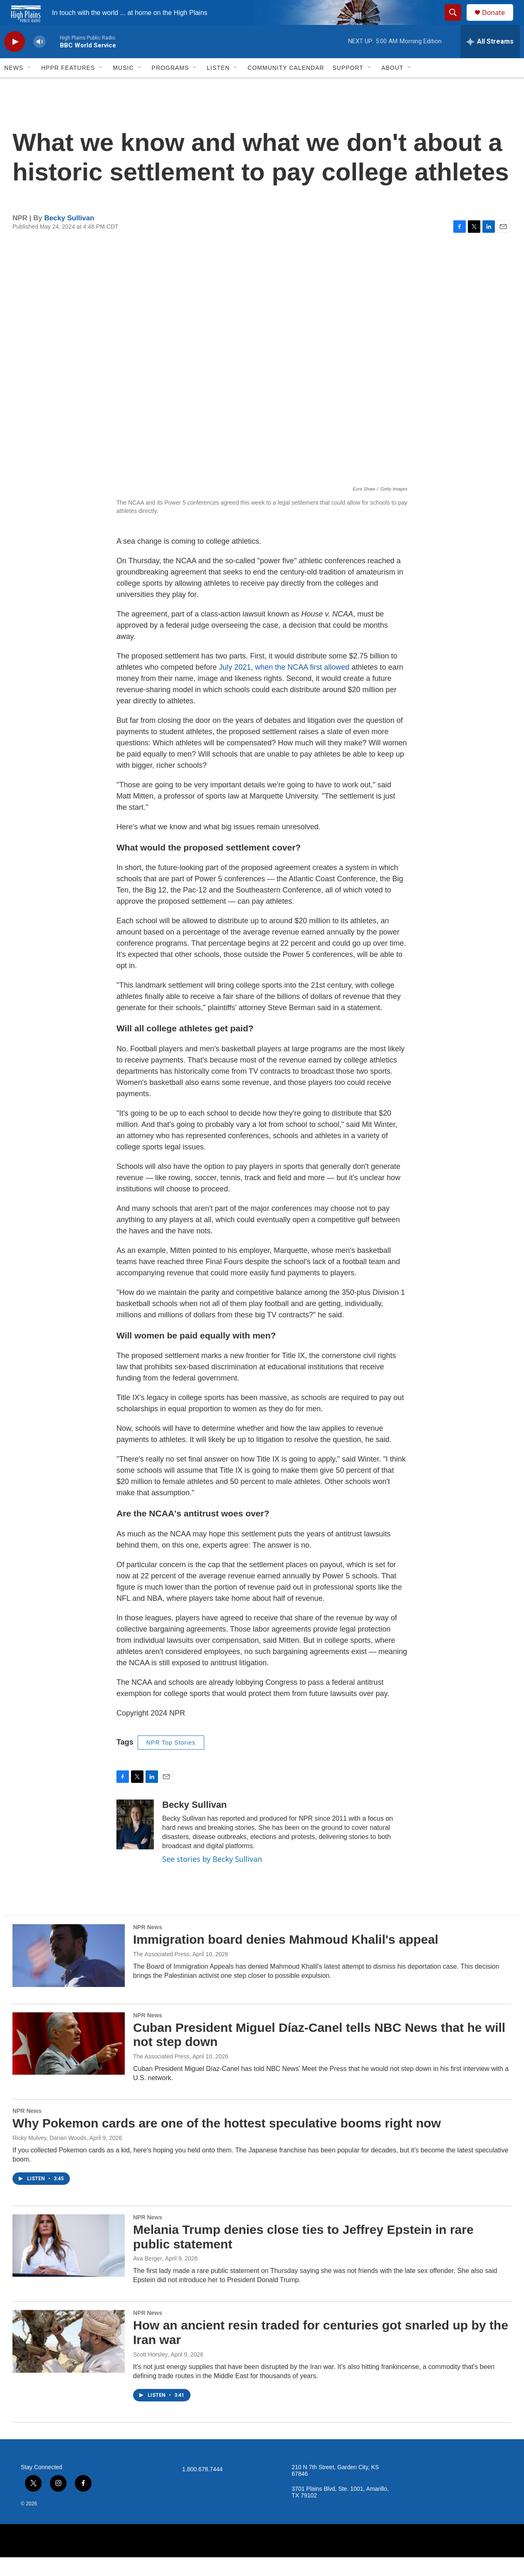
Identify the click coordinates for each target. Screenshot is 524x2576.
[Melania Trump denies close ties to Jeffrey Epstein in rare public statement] (68, 2264)
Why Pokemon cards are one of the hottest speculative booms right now (226, 2142)
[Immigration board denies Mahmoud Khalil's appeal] (68, 1974)
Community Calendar (285, 86)
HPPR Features (68, 86)
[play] (14, 60)
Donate (499, 21)
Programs (170, 86)
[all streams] (490, 60)
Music (123, 86)
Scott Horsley (150, 2373)
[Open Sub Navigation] (29, 86)
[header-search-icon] (456, 22)
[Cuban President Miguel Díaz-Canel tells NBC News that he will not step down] (68, 2062)
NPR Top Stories (170, 1761)
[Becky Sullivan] (135, 1843)
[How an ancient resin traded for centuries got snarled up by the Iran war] (68, 2360)
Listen (218, 86)
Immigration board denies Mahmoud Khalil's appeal (285, 1958)
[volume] (39, 60)
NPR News (147, 1945)
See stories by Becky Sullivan (212, 1878)
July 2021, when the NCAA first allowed (284, 686)
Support (347, 86)
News (13, 86)
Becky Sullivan (69, 237)
